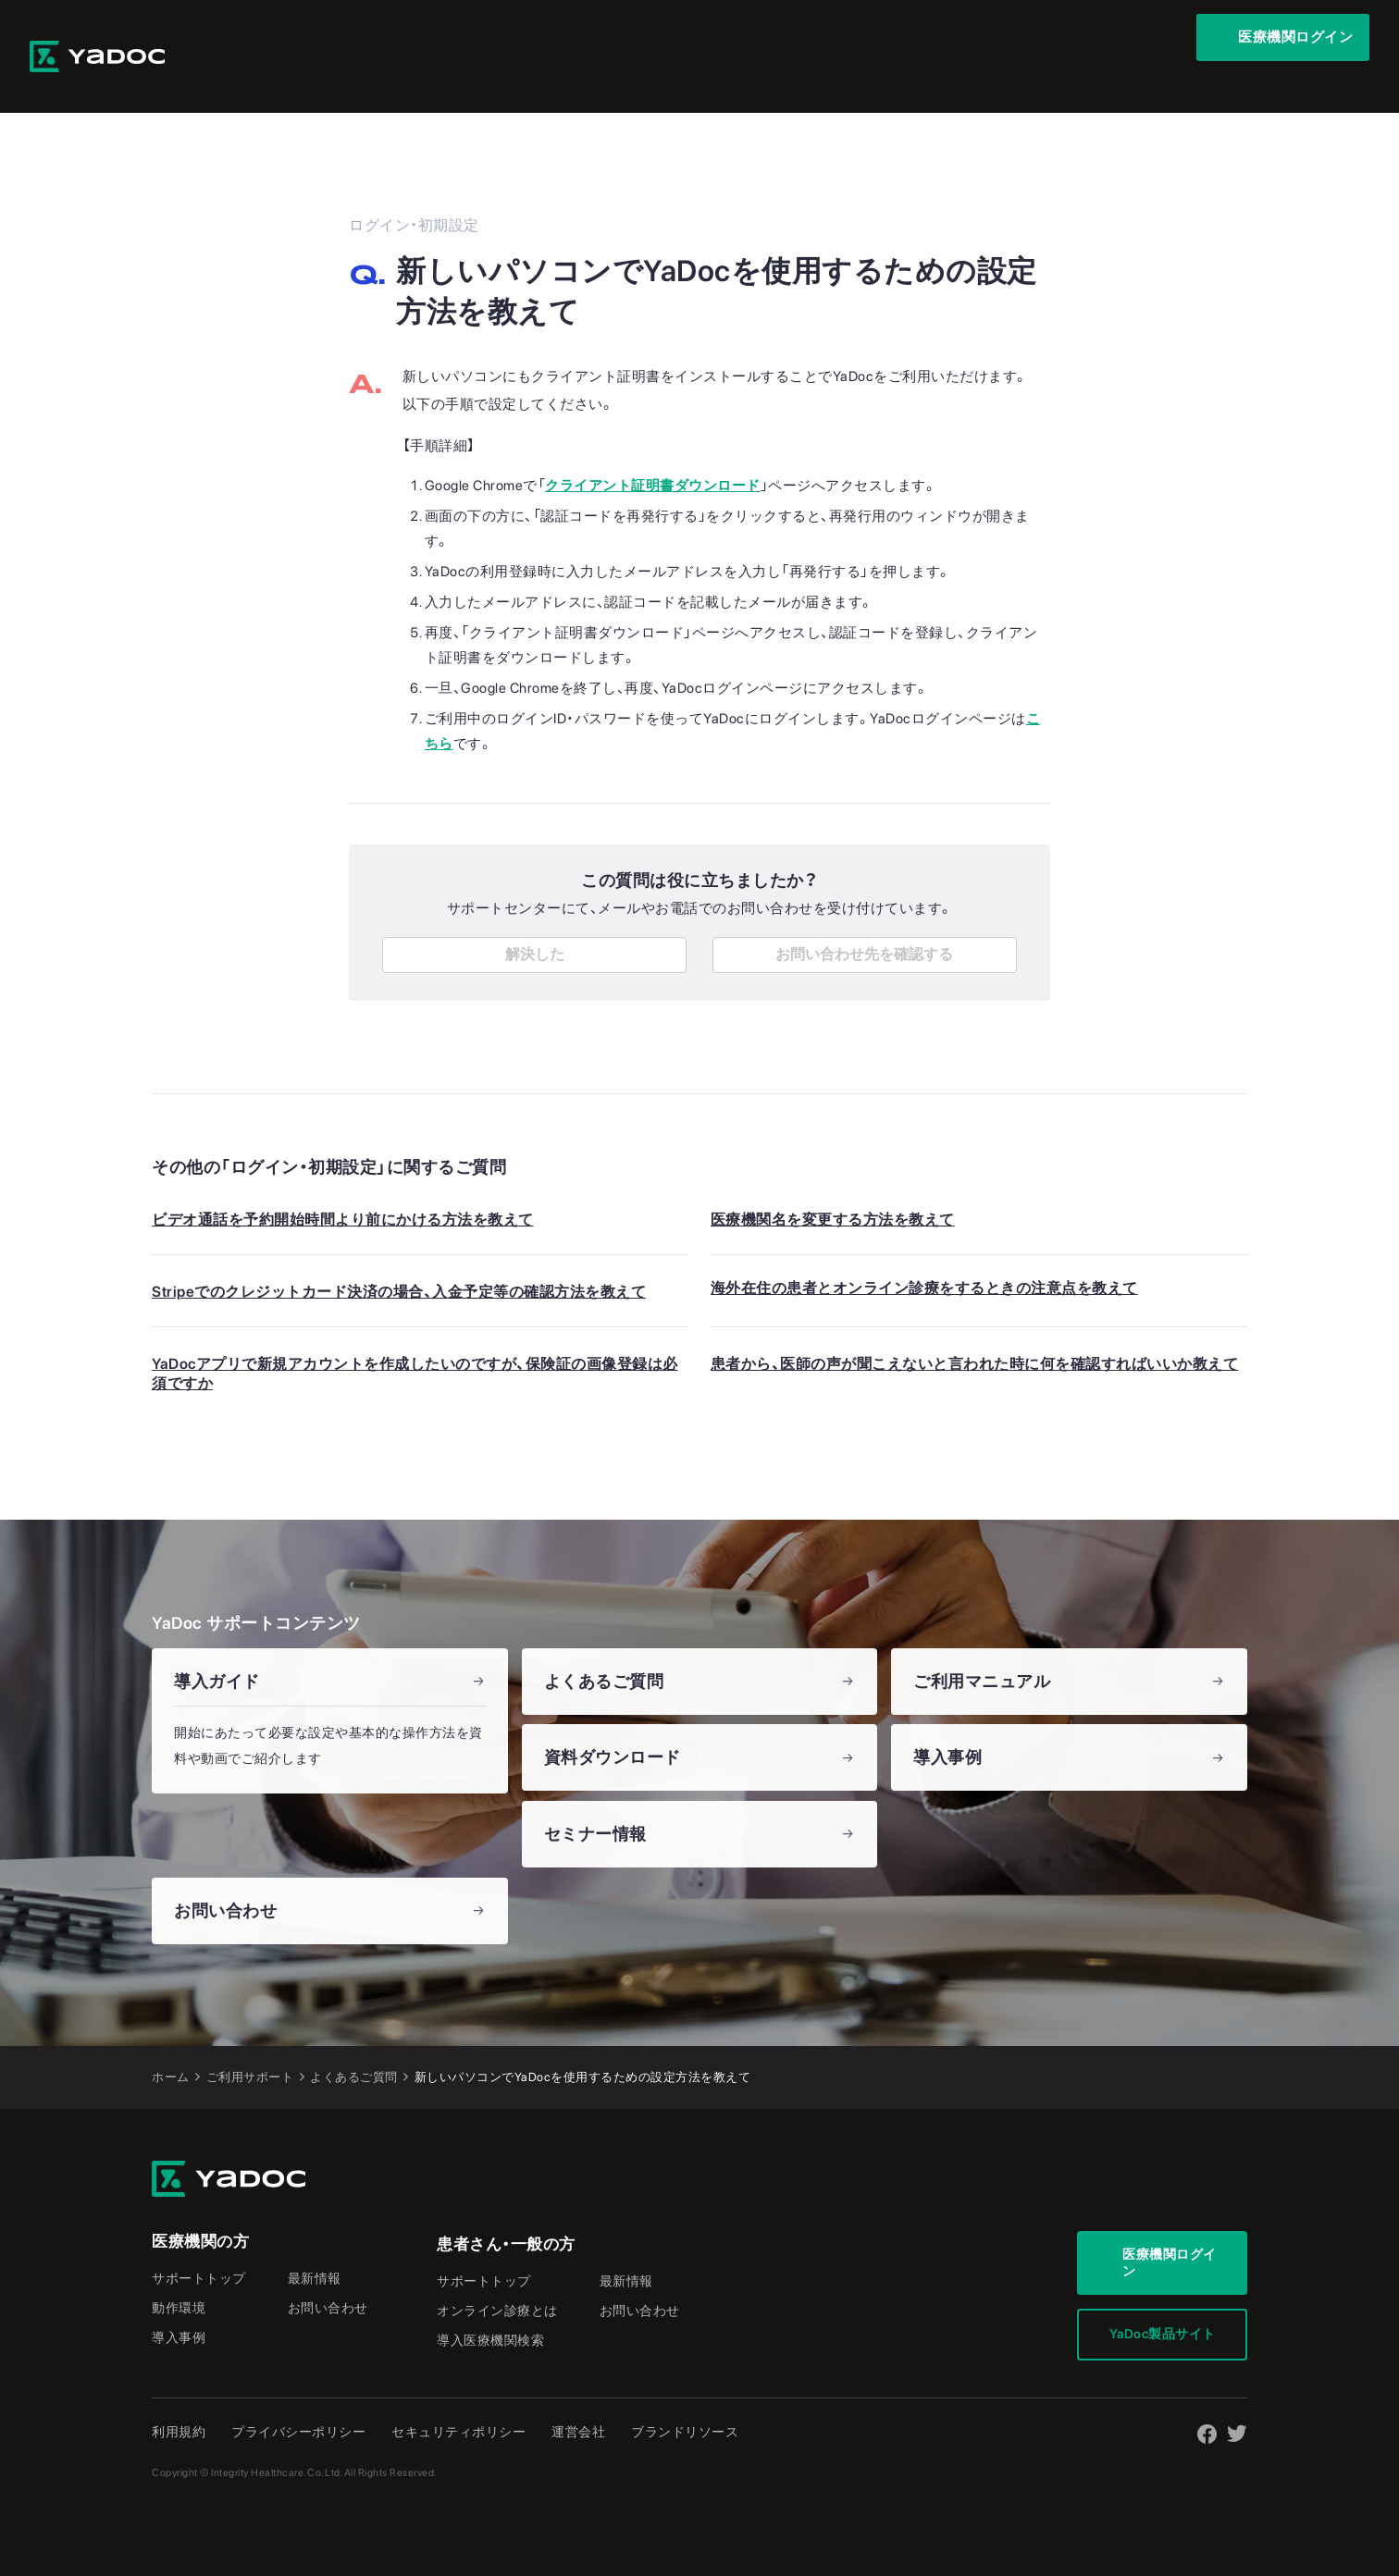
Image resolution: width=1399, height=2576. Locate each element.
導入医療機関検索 (490, 2301)
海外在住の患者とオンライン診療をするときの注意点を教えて (924, 1249)
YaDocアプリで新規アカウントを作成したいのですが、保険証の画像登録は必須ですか (415, 1334)
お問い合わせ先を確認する (864, 915)
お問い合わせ (328, 2269)
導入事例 (178, 2298)
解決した (534, 915)
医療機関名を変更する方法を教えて (833, 1180)
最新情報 (314, 2239)
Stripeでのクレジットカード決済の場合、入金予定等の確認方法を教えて (399, 1253)
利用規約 (178, 2392)
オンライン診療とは (497, 2271)
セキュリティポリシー (458, 2392)
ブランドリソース (684, 2392)
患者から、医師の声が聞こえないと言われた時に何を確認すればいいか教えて (975, 1325)
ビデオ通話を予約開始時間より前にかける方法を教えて (343, 1180)
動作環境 (178, 2269)
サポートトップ (199, 2239)
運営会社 (578, 2392)
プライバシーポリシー (298, 2392)
